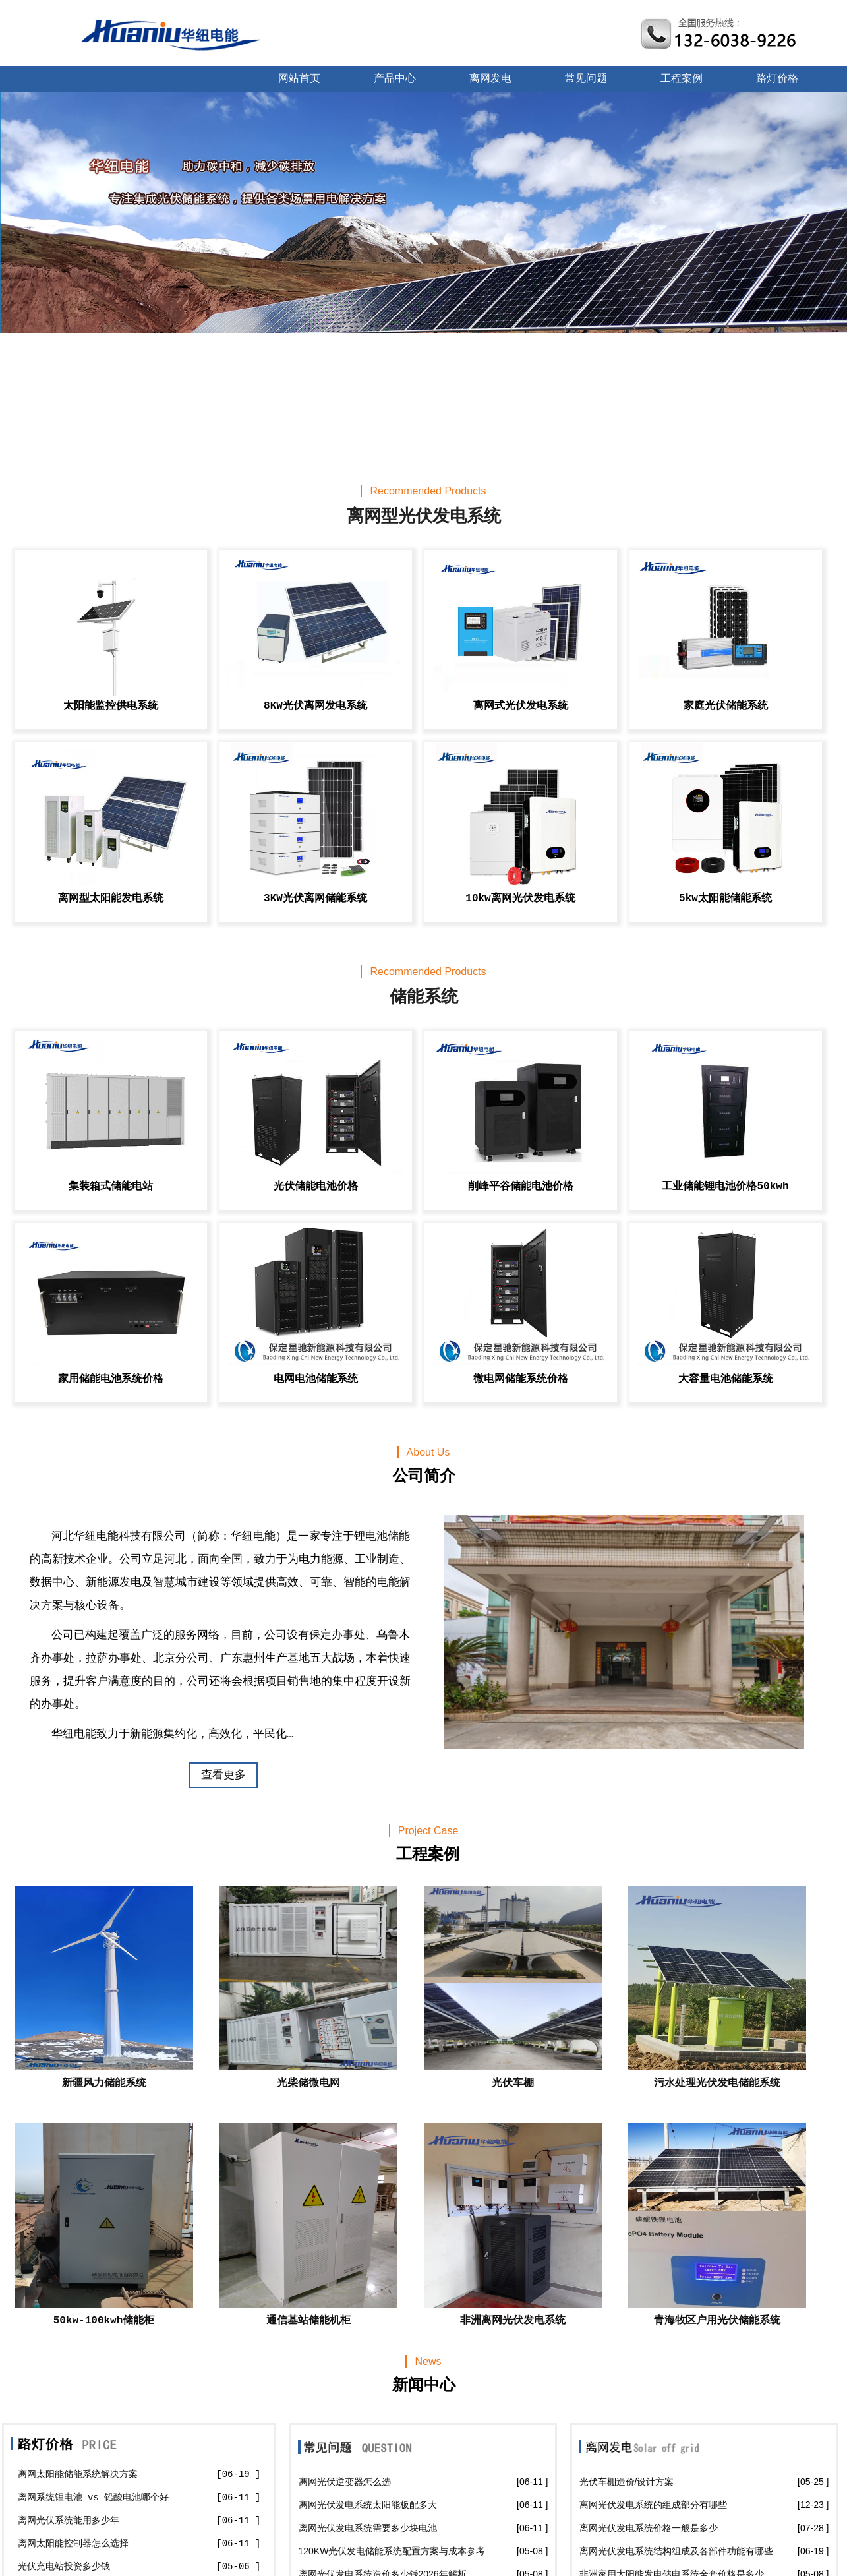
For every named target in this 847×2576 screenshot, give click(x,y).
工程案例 (681, 79)
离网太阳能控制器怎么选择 (73, 2543)
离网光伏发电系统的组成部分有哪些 (653, 2505)
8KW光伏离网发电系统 (315, 706)
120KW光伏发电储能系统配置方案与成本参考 (392, 2551)
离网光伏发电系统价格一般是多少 (648, 2528)
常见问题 (586, 79)
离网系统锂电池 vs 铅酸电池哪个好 (93, 2497)
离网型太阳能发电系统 (110, 899)
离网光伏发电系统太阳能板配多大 (368, 2505)
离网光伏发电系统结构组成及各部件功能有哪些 (676, 2551)
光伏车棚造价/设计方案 (626, 2481)
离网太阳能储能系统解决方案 (78, 2474)
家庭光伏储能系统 (726, 706)
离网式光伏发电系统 (520, 706)
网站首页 (299, 79)
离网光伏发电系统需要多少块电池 (368, 2528)
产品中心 (395, 79)
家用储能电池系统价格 (110, 1379)
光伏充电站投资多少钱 (64, 2566)
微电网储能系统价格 (520, 1379)
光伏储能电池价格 (316, 1187)
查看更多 (223, 1775)
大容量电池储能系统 (725, 1379)
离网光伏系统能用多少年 (68, 2520)
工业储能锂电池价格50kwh (725, 1187)
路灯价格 (777, 79)
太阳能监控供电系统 (110, 706)
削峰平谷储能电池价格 (520, 1187)
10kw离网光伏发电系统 (520, 899)
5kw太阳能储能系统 (725, 899)
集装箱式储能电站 (111, 1187)
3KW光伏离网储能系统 (315, 899)
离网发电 (490, 79)
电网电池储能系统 (316, 1379)
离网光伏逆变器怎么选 (345, 2481)
